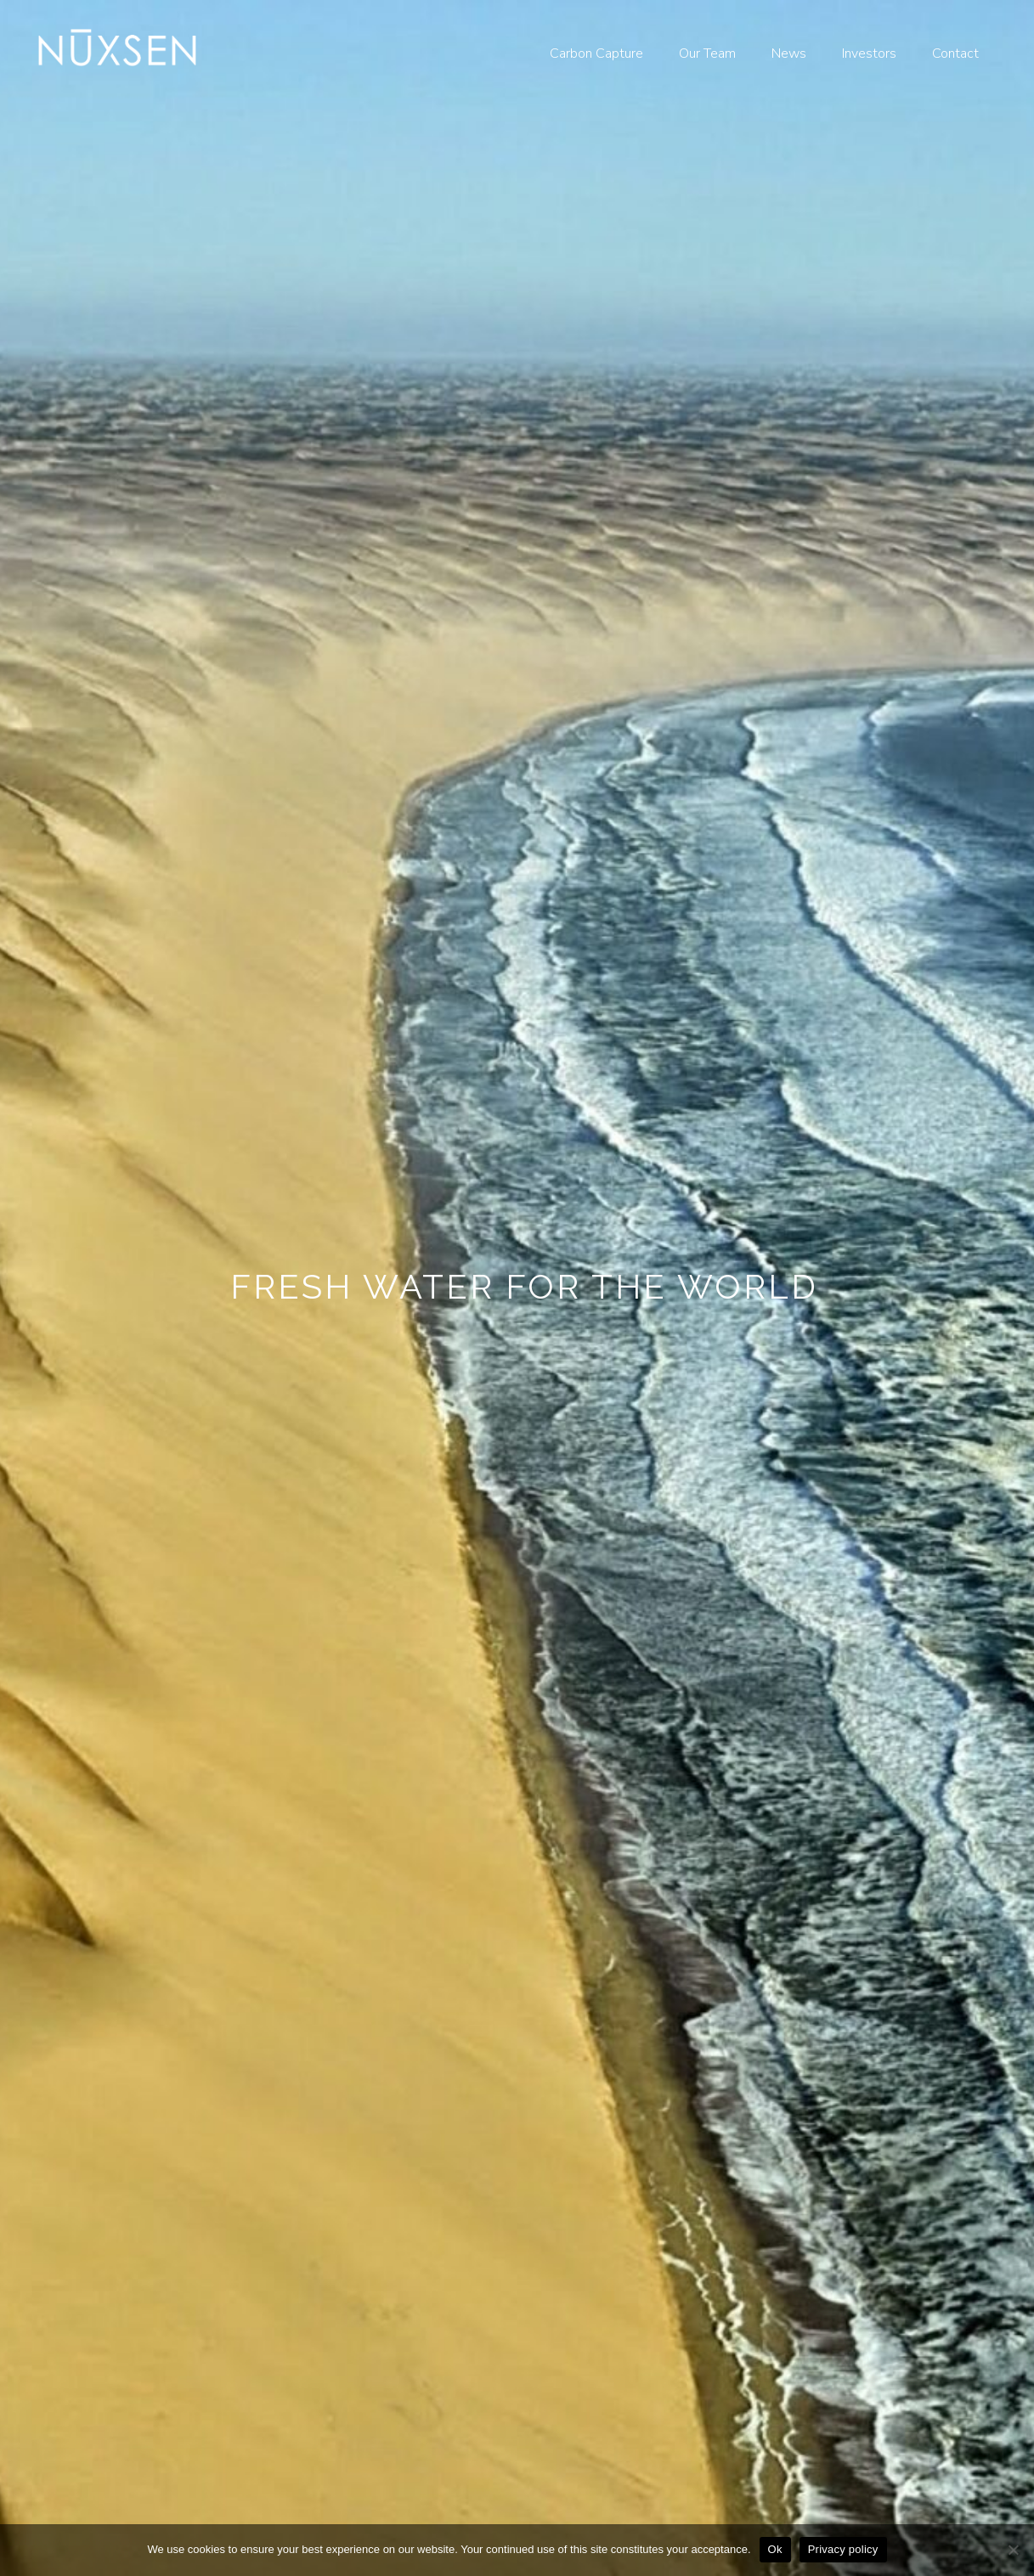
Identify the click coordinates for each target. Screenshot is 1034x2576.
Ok (775, 2549)
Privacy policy (843, 2549)
